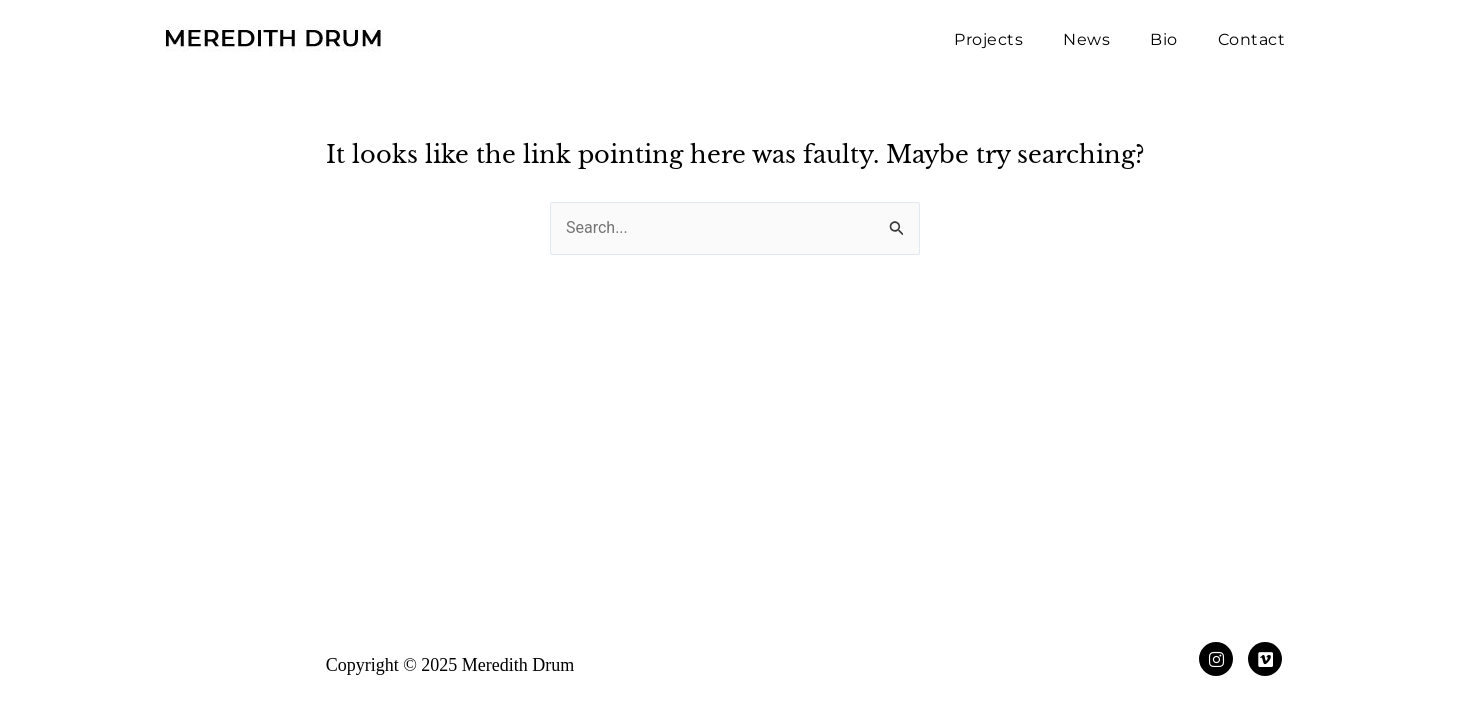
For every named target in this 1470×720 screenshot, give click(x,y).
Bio (1164, 39)
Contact (1252, 39)
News (1086, 39)
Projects (988, 39)
